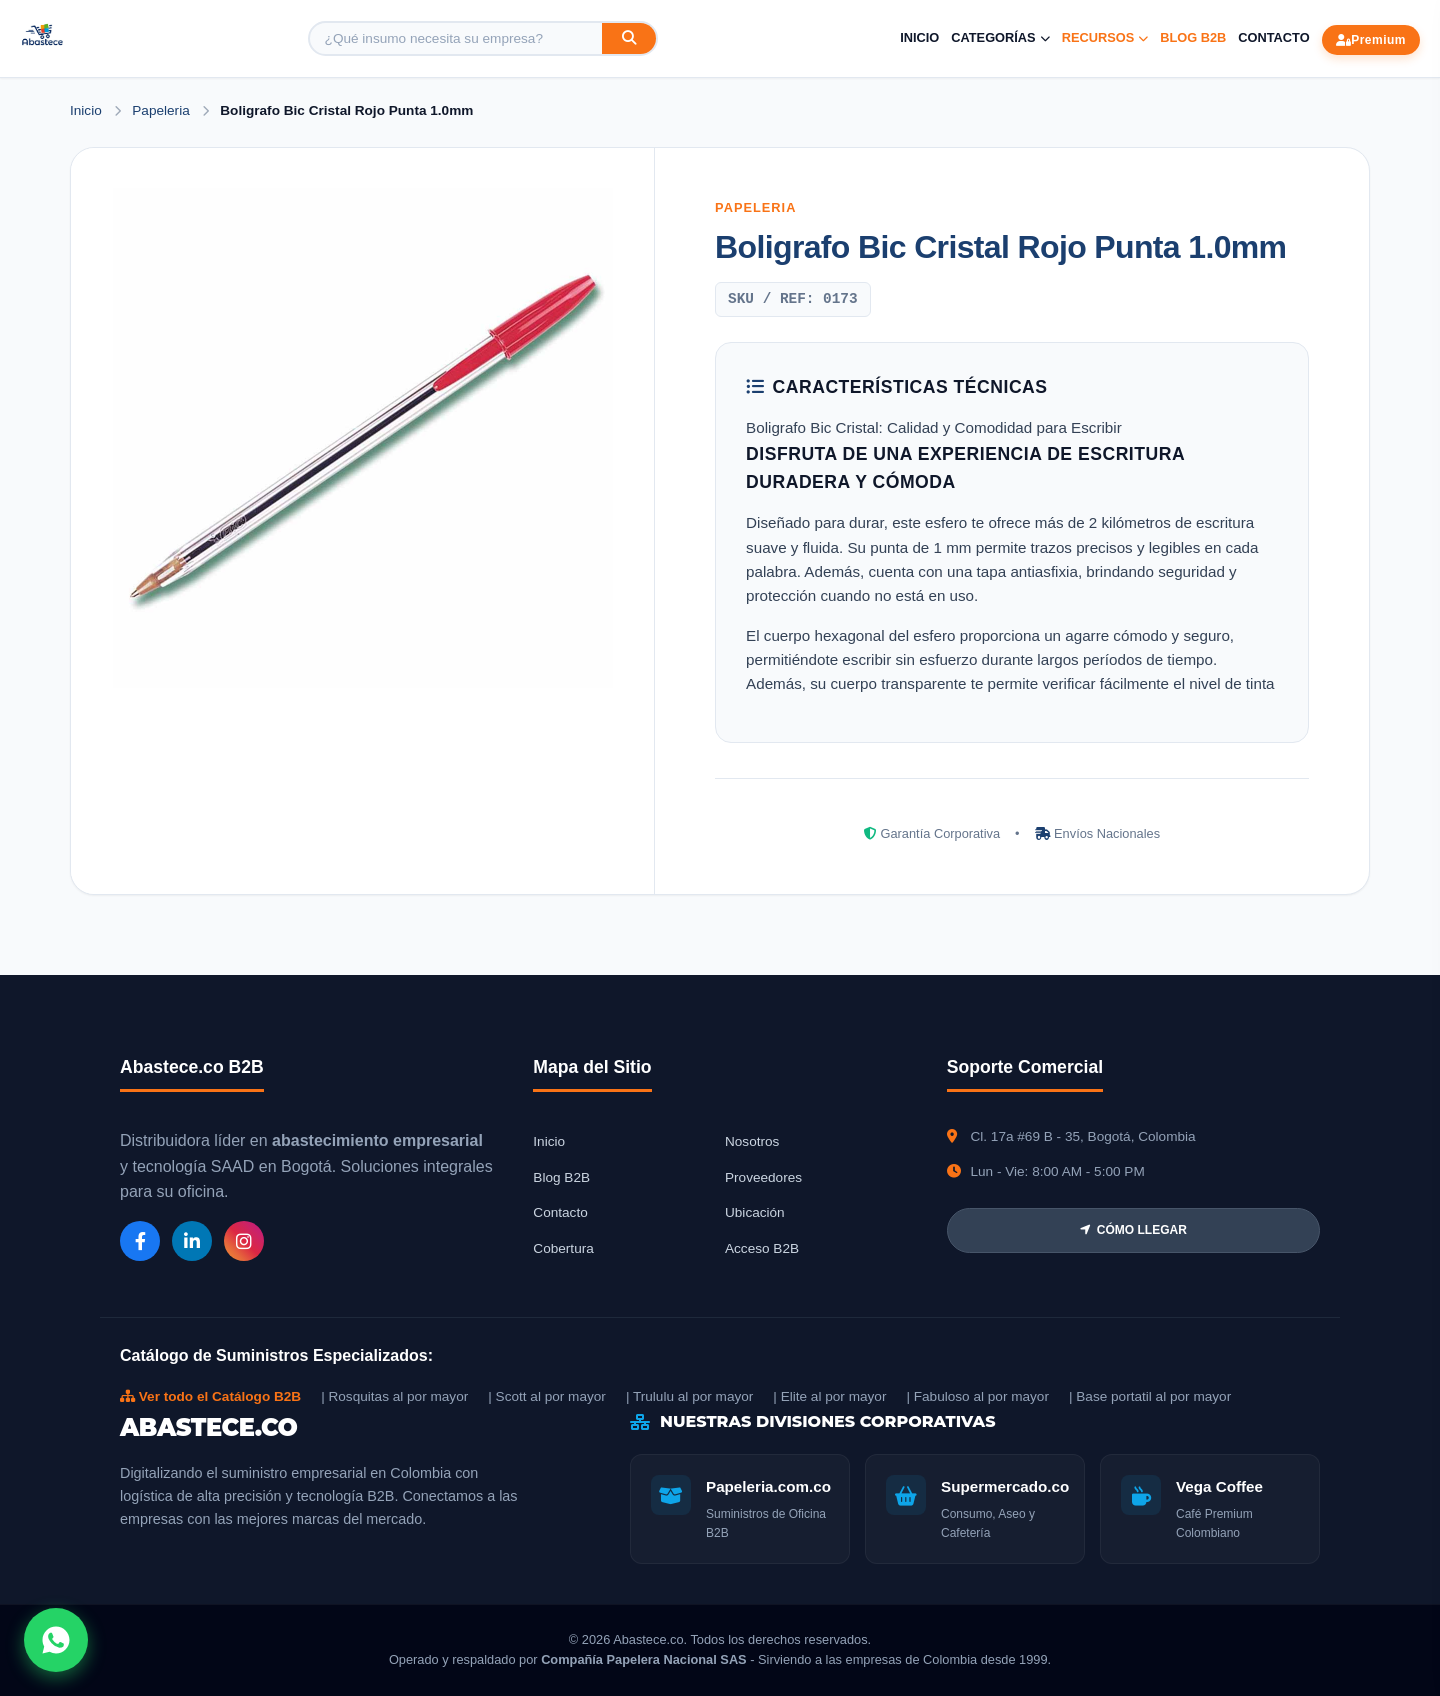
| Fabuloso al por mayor (977, 1396)
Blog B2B (1193, 37)
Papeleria (162, 110)
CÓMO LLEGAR (1133, 1230)
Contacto (1273, 37)
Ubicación (755, 1212)
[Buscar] (629, 38)
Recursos (1105, 37)
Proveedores (763, 1177)
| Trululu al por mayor (689, 1396)
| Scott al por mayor (547, 1396)
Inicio (919, 37)
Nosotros (752, 1141)
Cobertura (563, 1248)
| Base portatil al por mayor (1150, 1396)
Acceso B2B (762, 1248)
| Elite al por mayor (829, 1396)
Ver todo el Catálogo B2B (210, 1396)
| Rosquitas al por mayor (394, 1396)
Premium (1371, 40)
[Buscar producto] (456, 38)
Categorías (1000, 37)
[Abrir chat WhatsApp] (56, 1640)
